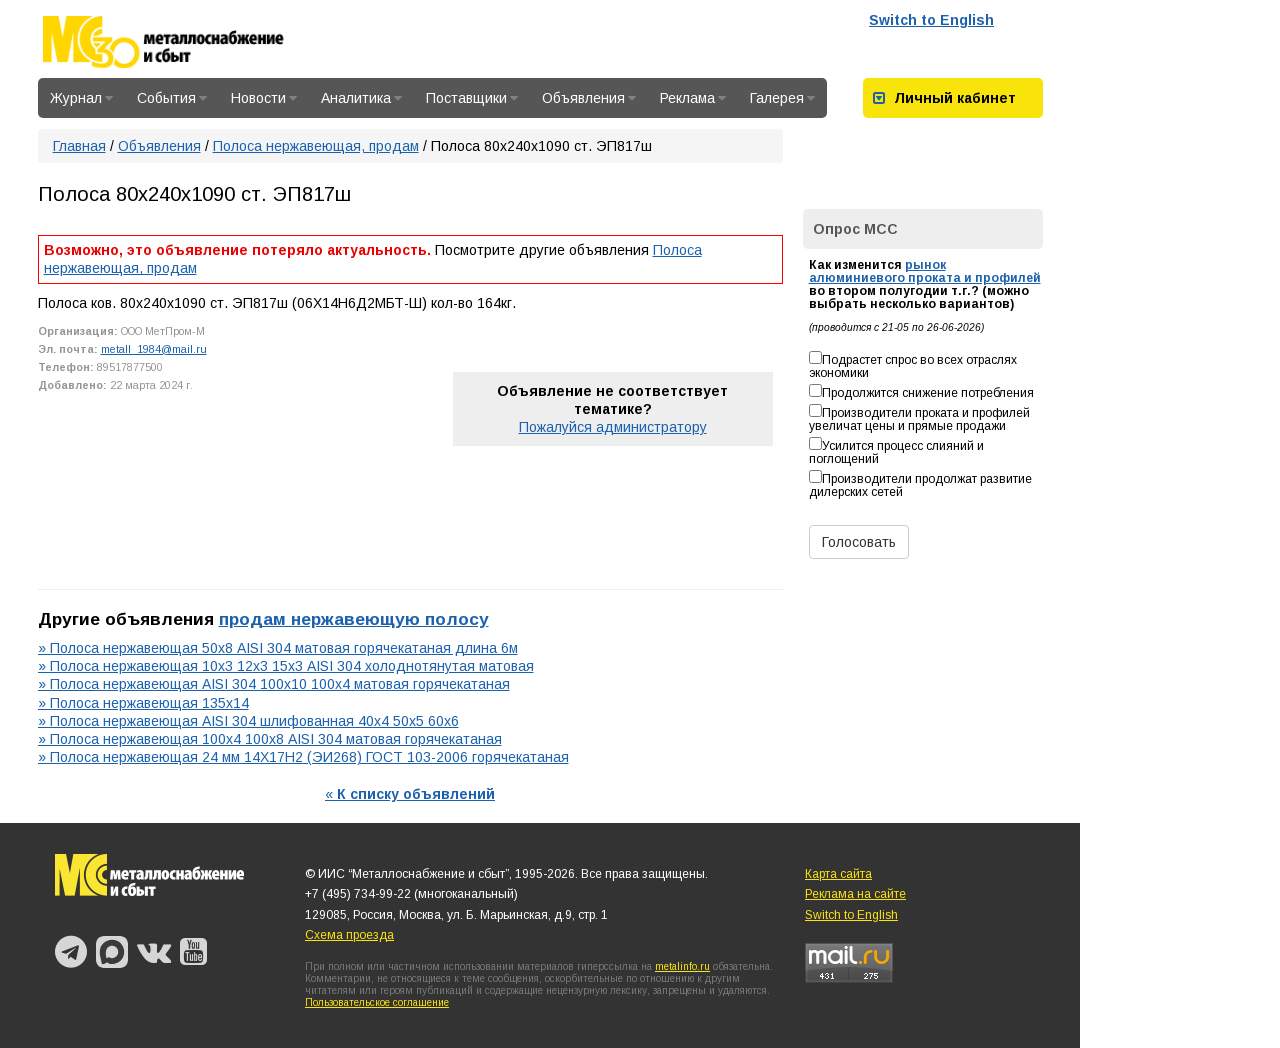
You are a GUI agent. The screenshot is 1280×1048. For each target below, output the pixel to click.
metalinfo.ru (682, 966)
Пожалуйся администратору (613, 427)
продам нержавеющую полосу (354, 619)
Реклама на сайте (855, 894)
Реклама (693, 98)
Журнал (81, 98)
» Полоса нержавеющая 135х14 (143, 703)
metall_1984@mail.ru (154, 349)
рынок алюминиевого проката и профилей (925, 271)
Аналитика (361, 98)
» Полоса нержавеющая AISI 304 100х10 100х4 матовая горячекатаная (274, 684)
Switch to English (931, 20)
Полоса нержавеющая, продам (316, 146)
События (172, 98)
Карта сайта (838, 874)
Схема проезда (349, 935)
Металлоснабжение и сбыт (190, 42)
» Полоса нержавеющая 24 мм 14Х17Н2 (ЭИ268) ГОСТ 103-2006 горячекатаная (303, 757)
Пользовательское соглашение (377, 1002)
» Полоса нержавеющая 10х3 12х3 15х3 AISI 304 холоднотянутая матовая (286, 666)
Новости (264, 98)
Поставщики (472, 98)
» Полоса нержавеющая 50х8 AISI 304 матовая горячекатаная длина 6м (278, 648)
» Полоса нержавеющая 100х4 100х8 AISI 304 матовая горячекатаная (270, 739)
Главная (79, 146)
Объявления (589, 98)
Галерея (782, 98)
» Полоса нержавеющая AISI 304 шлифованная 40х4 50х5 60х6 (248, 721)
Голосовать (859, 542)
